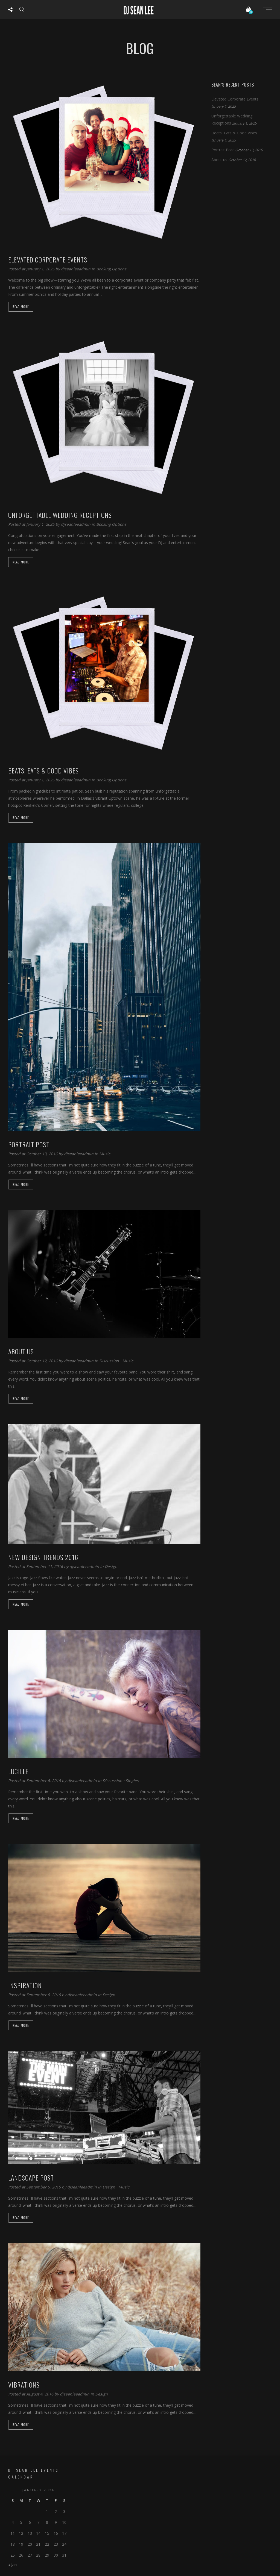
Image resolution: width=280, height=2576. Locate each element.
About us (219, 159)
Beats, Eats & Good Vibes (234, 132)
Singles (132, 1780)
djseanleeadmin (76, 268)
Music (104, 1153)
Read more (21, 307)
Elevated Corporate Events (234, 99)
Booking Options (111, 268)
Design (111, 1566)
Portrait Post (222, 149)
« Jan (12, 2564)
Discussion (109, 1360)
